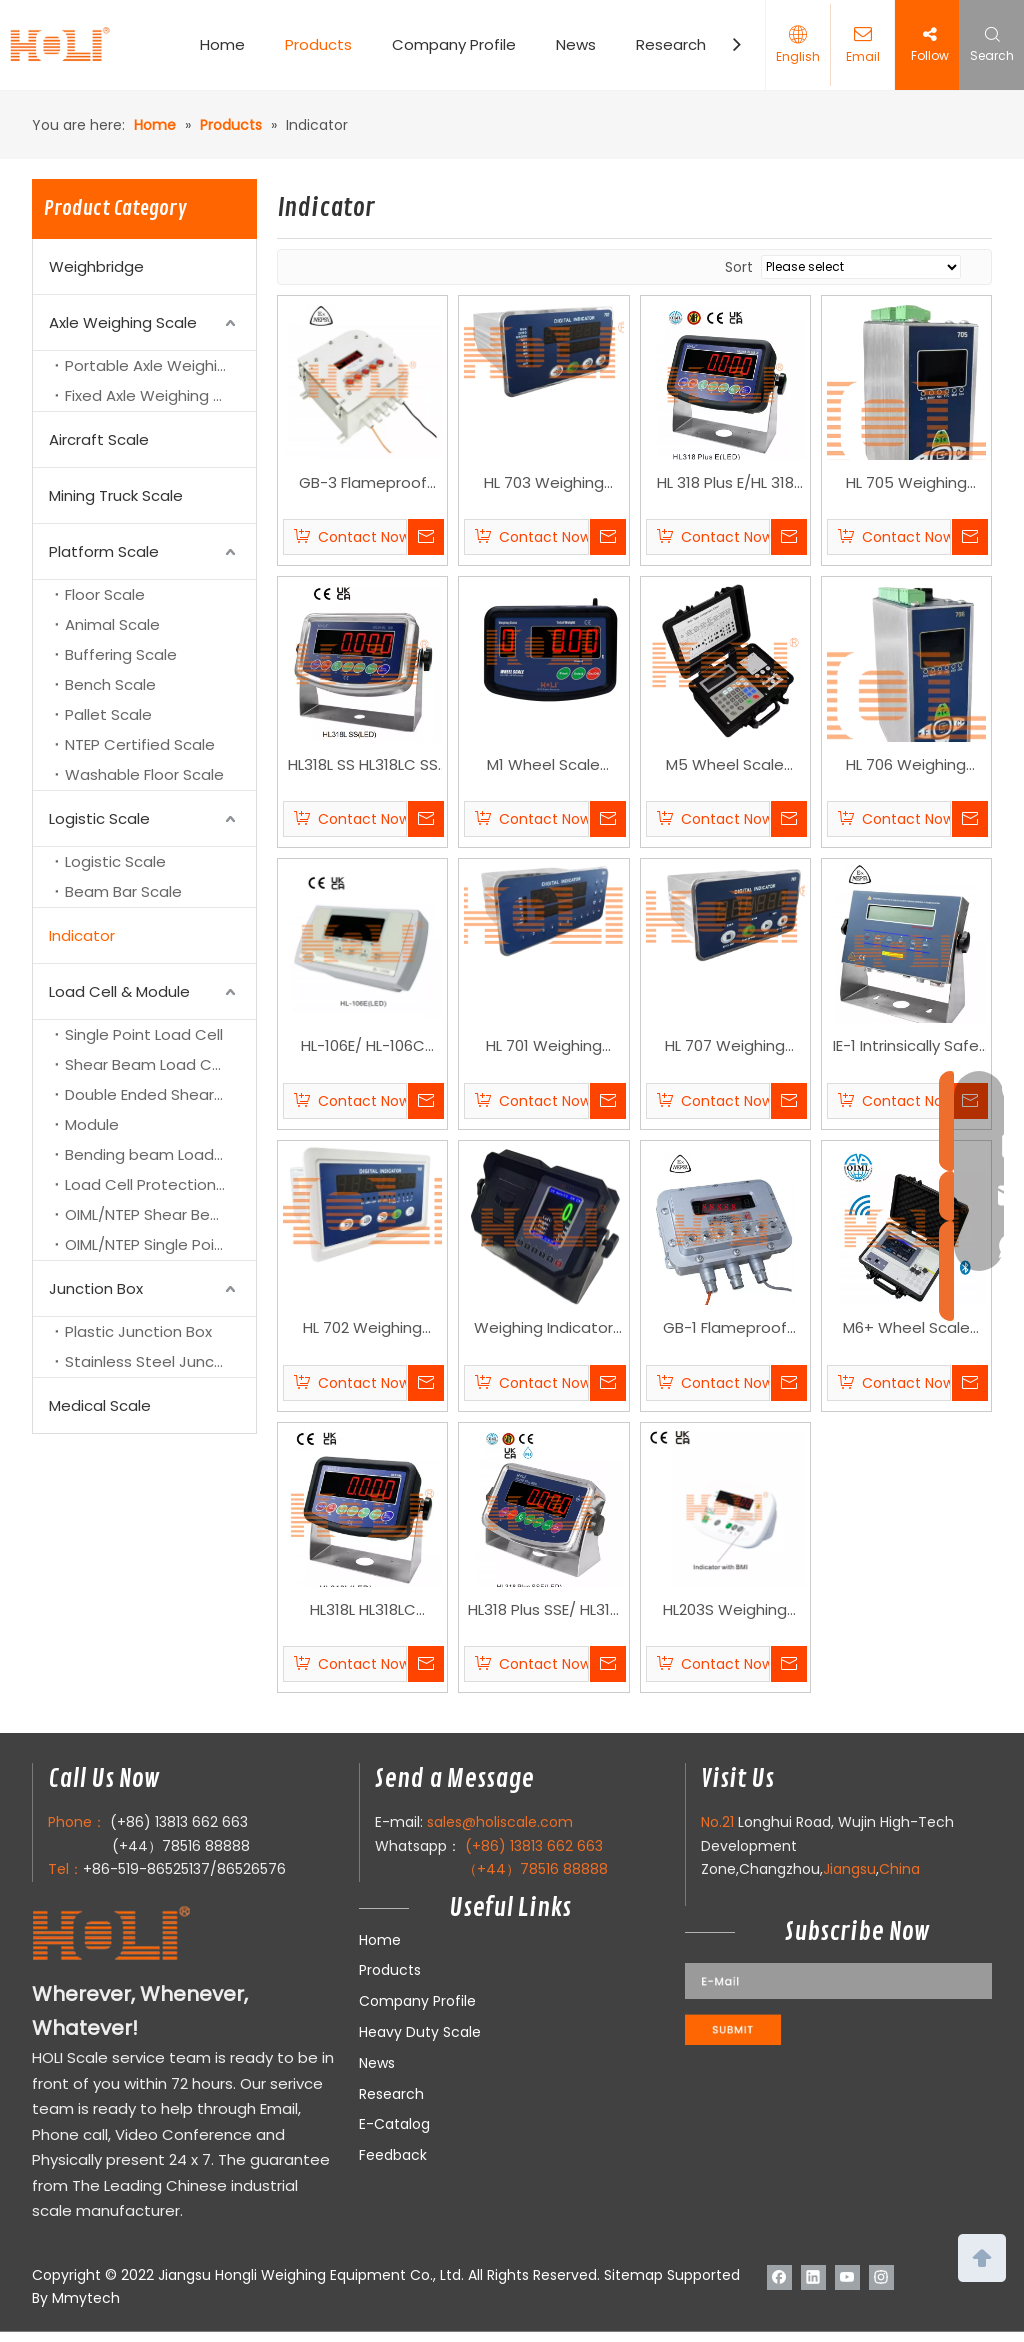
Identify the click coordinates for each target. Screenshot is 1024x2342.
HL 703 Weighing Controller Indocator (543, 484)
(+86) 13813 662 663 (179, 1822)
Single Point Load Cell (144, 1034)
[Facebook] (779, 2277)
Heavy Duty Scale (420, 2032)
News (576, 44)
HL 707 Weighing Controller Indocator (725, 1047)
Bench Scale (110, 684)
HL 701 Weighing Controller (544, 1047)
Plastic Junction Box (138, 1331)
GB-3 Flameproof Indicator (363, 484)
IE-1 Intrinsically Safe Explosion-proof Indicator (906, 1047)
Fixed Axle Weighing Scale (159, 395)
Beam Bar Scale (123, 891)
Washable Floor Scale (144, 774)
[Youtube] (847, 2277)
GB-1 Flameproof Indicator (725, 1329)
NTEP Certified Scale (140, 744)
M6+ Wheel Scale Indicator (906, 1329)
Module (92, 1124)
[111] (838, 2003)
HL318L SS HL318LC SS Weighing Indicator (363, 766)
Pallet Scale (108, 714)
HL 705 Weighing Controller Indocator (906, 484)
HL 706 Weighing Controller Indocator (906, 766)
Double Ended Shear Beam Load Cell (160, 1094)
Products (318, 44)
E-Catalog (394, 2124)
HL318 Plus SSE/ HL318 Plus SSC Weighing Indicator (543, 1611)
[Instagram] (881, 2277)
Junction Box (96, 1288)
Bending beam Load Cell (155, 1154)
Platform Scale (104, 551)
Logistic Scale (99, 818)
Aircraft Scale (99, 439)
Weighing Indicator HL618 (543, 1329)
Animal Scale (112, 624)
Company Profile (454, 44)
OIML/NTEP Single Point (147, 1244)
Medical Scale (100, 1405)
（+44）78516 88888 (535, 1869)
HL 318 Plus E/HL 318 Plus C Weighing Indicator (725, 484)
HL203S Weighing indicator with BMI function (725, 1611)
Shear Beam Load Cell (146, 1064)
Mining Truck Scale (116, 495)
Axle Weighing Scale (123, 322)
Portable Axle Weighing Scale (160, 365)
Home (222, 44)
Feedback (393, 2155)
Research (671, 44)
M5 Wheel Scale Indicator (725, 766)
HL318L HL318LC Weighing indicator (362, 1611)
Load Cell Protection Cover (160, 1184)
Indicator (82, 935)
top (982, 2256)
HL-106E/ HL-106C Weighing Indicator (362, 1047)
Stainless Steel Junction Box (160, 1361)
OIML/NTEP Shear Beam (150, 1214)
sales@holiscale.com (500, 1822)
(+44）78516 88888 (181, 1846)
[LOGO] (151, 1934)
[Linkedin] (813, 2277)
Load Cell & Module (119, 991)
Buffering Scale (121, 654)
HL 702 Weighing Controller (362, 1329)
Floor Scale (105, 594)
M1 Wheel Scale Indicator (543, 766)
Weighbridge (96, 266)
